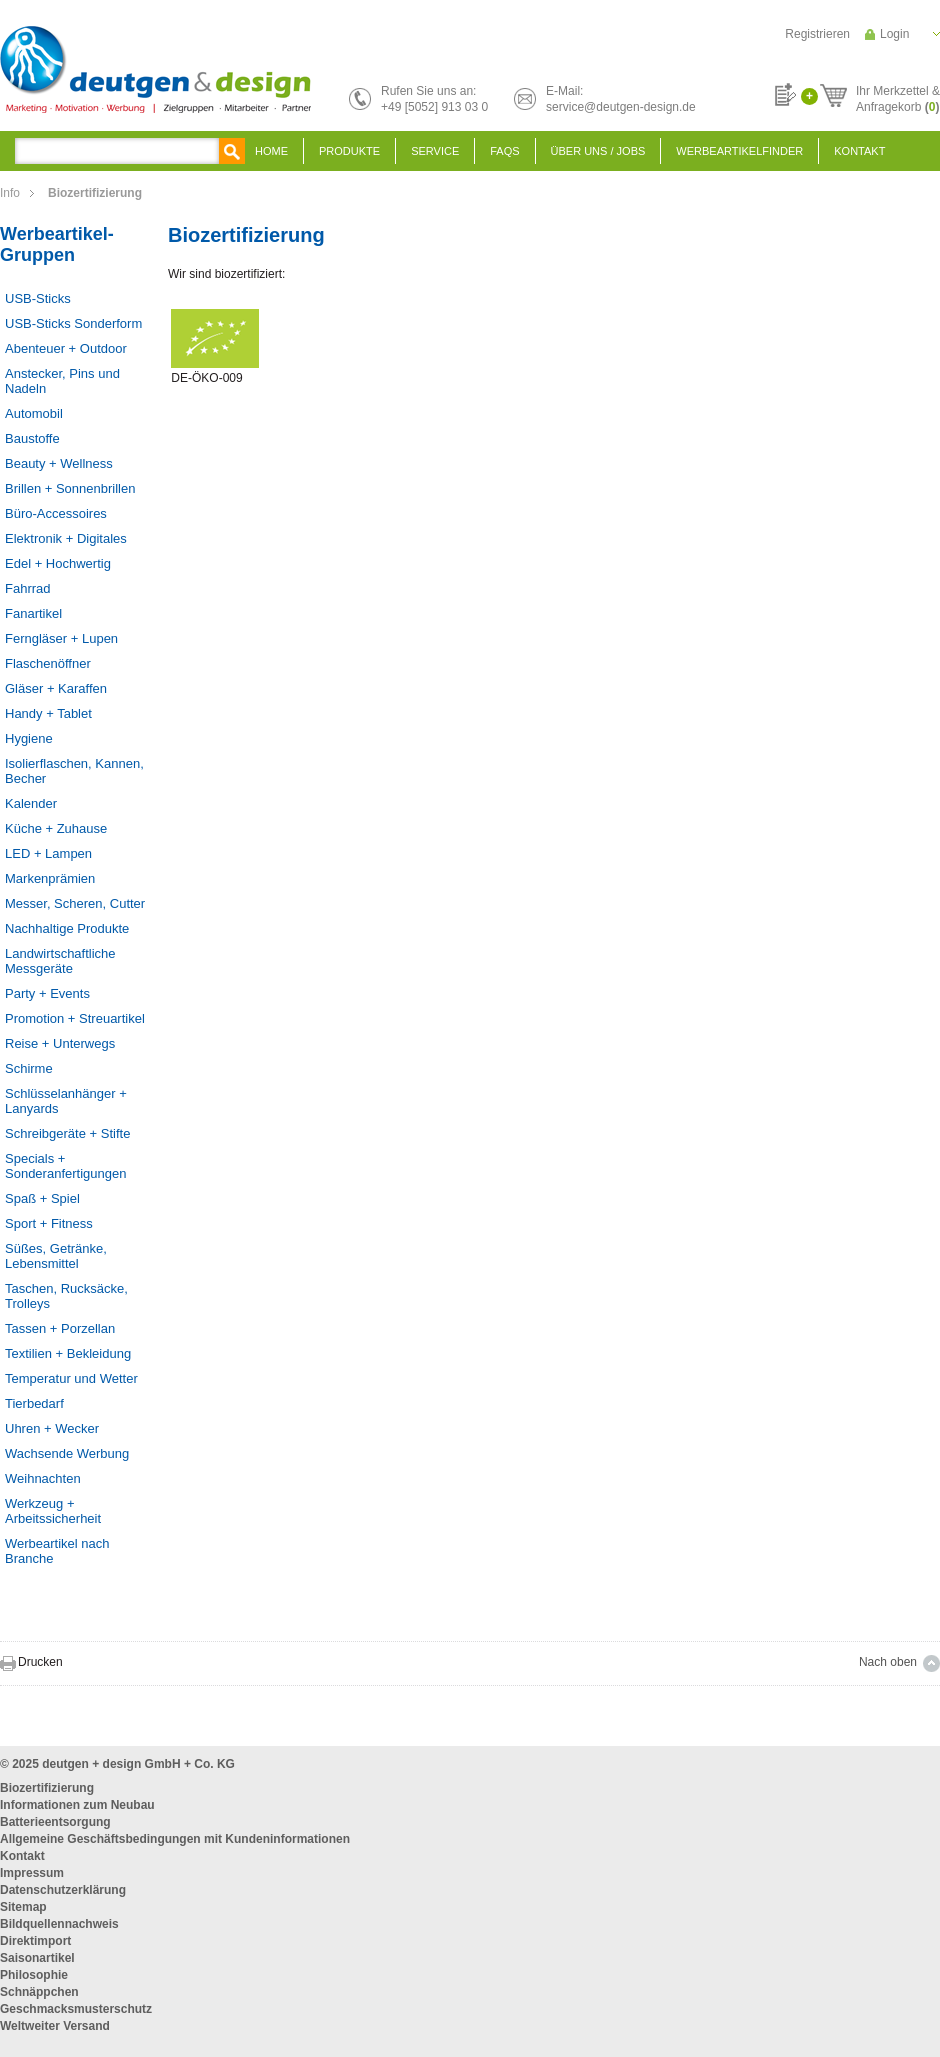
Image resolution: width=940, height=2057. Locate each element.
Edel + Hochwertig (58, 563)
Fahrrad (28, 588)
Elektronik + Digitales (66, 538)
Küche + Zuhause (56, 828)
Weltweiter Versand (55, 2026)
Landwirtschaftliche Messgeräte (60, 961)
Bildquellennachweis (59, 1924)
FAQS (504, 151)
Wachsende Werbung (67, 1453)
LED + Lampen (48, 853)
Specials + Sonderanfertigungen (65, 1166)
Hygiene (29, 738)
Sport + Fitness (49, 1223)
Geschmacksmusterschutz (76, 2009)
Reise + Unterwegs (60, 1043)
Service (435, 151)
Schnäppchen (39, 1992)
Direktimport (35, 1941)
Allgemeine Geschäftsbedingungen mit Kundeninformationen (175, 1839)
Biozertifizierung (47, 1788)
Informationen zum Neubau (77, 1805)
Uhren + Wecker (52, 1428)
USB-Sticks (38, 298)
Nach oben (888, 1662)
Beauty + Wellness (59, 463)
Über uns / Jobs (598, 151)
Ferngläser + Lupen (61, 638)
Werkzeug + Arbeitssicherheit (53, 1511)
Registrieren (817, 34)
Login (894, 34)
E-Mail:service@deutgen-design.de (621, 99)
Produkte (349, 151)
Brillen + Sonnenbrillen (70, 488)
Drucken (40, 1662)
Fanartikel (33, 613)
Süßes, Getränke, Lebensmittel (56, 1256)
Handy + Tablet (48, 713)
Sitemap (23, 1907)
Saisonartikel (37, 1958)
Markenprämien (50, 878)
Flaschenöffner (48, 663)
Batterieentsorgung (55, 1822)
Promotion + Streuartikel (75, 1018)
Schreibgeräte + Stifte (67, 1133)
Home (271, 151)
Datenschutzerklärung (63, 1890)
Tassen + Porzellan (60, 1328)
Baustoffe (32, 438)
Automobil (34, 413)
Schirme (29, 1068)
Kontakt (859, 151)
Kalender (31, 803)
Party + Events (47, 993)
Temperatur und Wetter (71, 1378)
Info (10, 193)
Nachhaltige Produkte (67, 928)
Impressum (32, 1873)
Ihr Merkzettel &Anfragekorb (898, 96)
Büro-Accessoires (56, 513)
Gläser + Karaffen (56, 688)
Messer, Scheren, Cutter (75, 903)
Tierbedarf (34, 1403)
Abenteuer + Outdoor (66, 348)
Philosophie (34, 1975)
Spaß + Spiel (42, 1198)
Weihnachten (43, 1478)
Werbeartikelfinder (739, 151)
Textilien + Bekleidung (68, 1353)
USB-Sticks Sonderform (73, 323)
